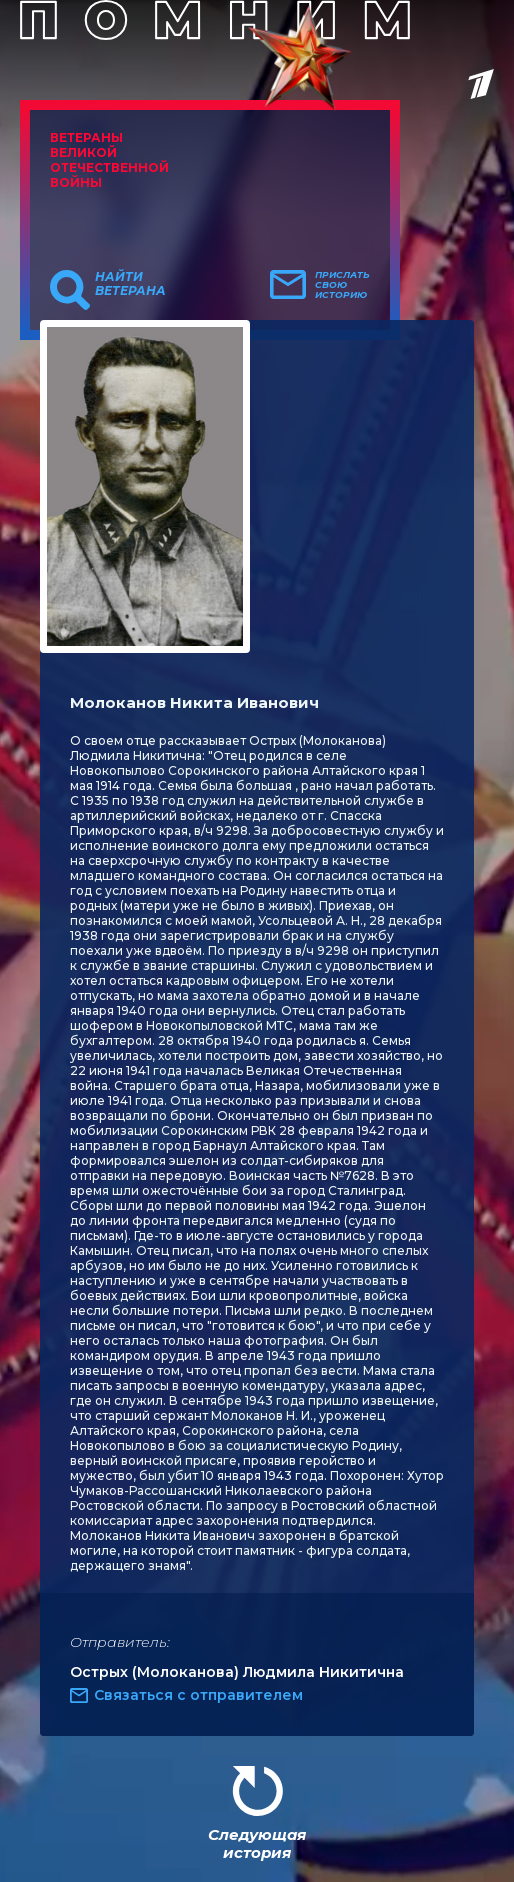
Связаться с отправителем (198, 1695)
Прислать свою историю (342, 285)
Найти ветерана (130, 284)
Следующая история (257, 1843)
